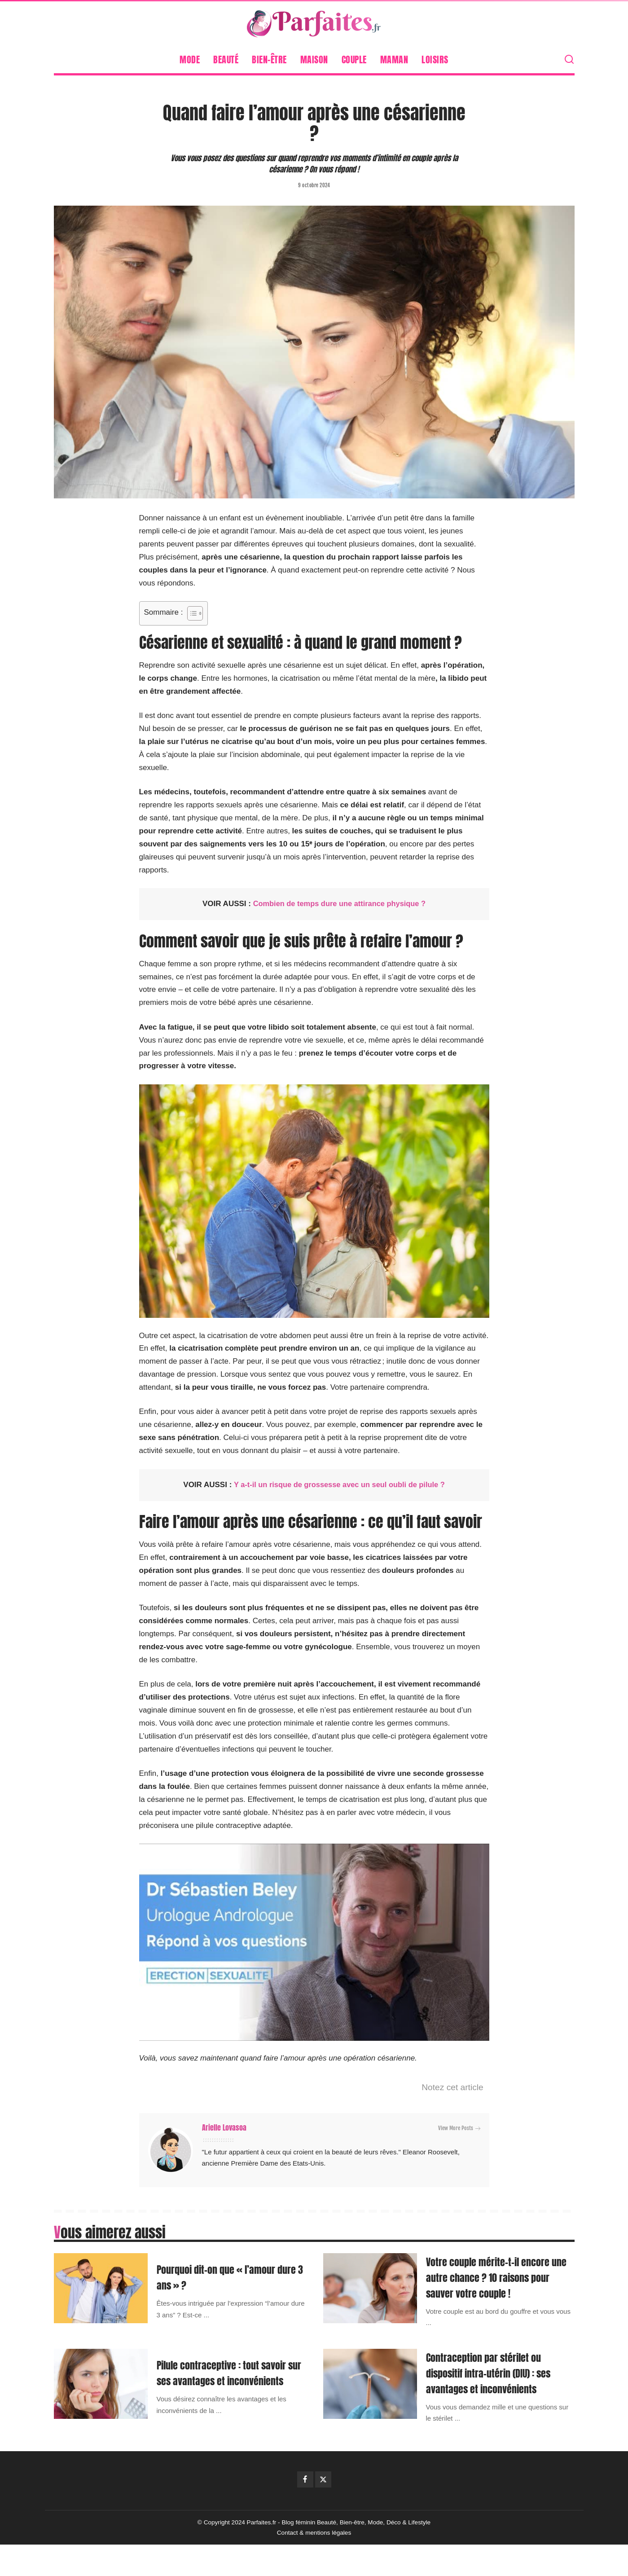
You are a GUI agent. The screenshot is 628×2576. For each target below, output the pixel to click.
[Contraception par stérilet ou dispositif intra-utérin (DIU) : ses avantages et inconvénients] (370, 2400)
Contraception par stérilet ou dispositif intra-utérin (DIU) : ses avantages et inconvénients (500, 2396)
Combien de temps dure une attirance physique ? (339, 903)
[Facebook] (305, 2511)
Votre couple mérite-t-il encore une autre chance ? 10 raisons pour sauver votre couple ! (499, 2284)
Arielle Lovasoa (224, 2127)
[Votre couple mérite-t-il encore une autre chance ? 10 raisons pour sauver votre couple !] (370, 2288)
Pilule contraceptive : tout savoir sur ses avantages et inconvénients (228, 2395)
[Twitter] (323, 2511)
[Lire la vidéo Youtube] (314, 1942)
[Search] (569, 59)
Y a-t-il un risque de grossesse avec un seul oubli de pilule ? (339, 1484)
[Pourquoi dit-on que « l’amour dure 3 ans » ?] (101, 2288)
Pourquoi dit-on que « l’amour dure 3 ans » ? (215, 2284)
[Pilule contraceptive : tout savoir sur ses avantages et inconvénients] (101, 2400)
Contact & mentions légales (314, 2564)
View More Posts (459, 2128)
